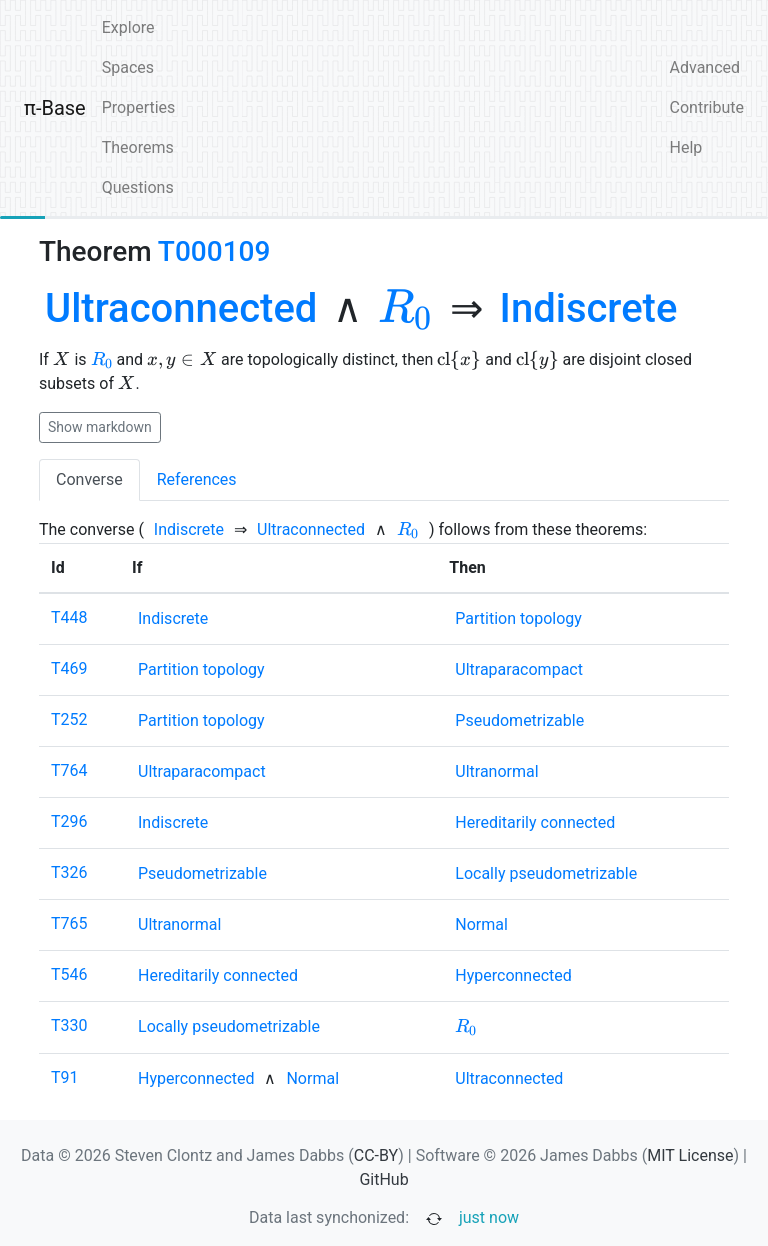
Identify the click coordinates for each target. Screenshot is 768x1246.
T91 (65, 1077)
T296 (69, 821)
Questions (138, 187)
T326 (69, 872)
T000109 (214, 251)
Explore (128, 27)
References (197, 479)
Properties (139, 107)
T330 (69, 1025)
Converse (89, 479)
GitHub (383, 1179)
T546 (69, 974)
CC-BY (376, 1155)
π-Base (55, 108)
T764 (69, 770)
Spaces (128, 67)
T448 (69, 617)
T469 (69, 668)
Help (686, 147)
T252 (69, 719)
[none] (181, 309)
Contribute (707, 107)
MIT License (690, 1155)
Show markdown (100, 427)
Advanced (705, 67)
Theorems (138, 147)
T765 (69, 923)
